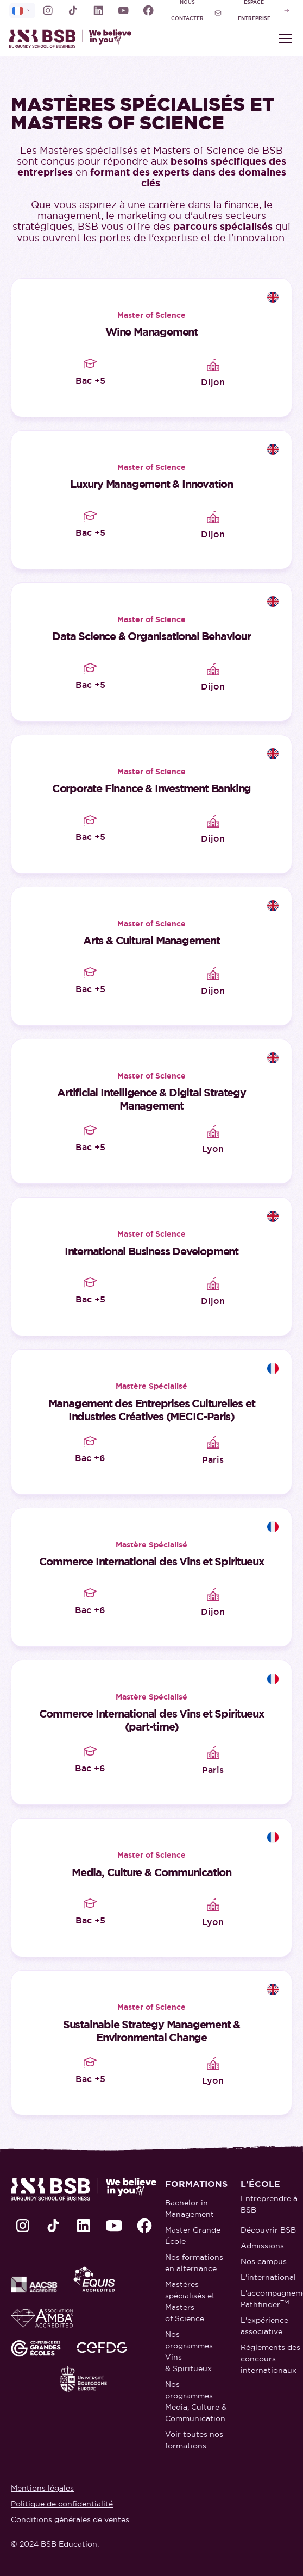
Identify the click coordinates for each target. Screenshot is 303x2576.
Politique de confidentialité (62, 2504)
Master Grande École (192, 2235)
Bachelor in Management (189, 2208)
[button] (283, 39)
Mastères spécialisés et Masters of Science (190, 2301)
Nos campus (264, 2261)
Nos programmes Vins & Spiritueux (189, 2351)
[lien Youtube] (123, 10)
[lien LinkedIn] (98, 10)
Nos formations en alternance (194, 2262)
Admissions (262, 2246)
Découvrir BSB (268, 2230)
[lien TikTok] (73, 10)
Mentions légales (42, 2488)
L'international (268, 2277)
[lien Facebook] (148, 10)
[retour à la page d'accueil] (80, 38)
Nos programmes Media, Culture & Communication (196, 2401)
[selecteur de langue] (22, 10)
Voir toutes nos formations (194, 2439)
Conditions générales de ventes (70, 2519)
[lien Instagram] (48, 10)
